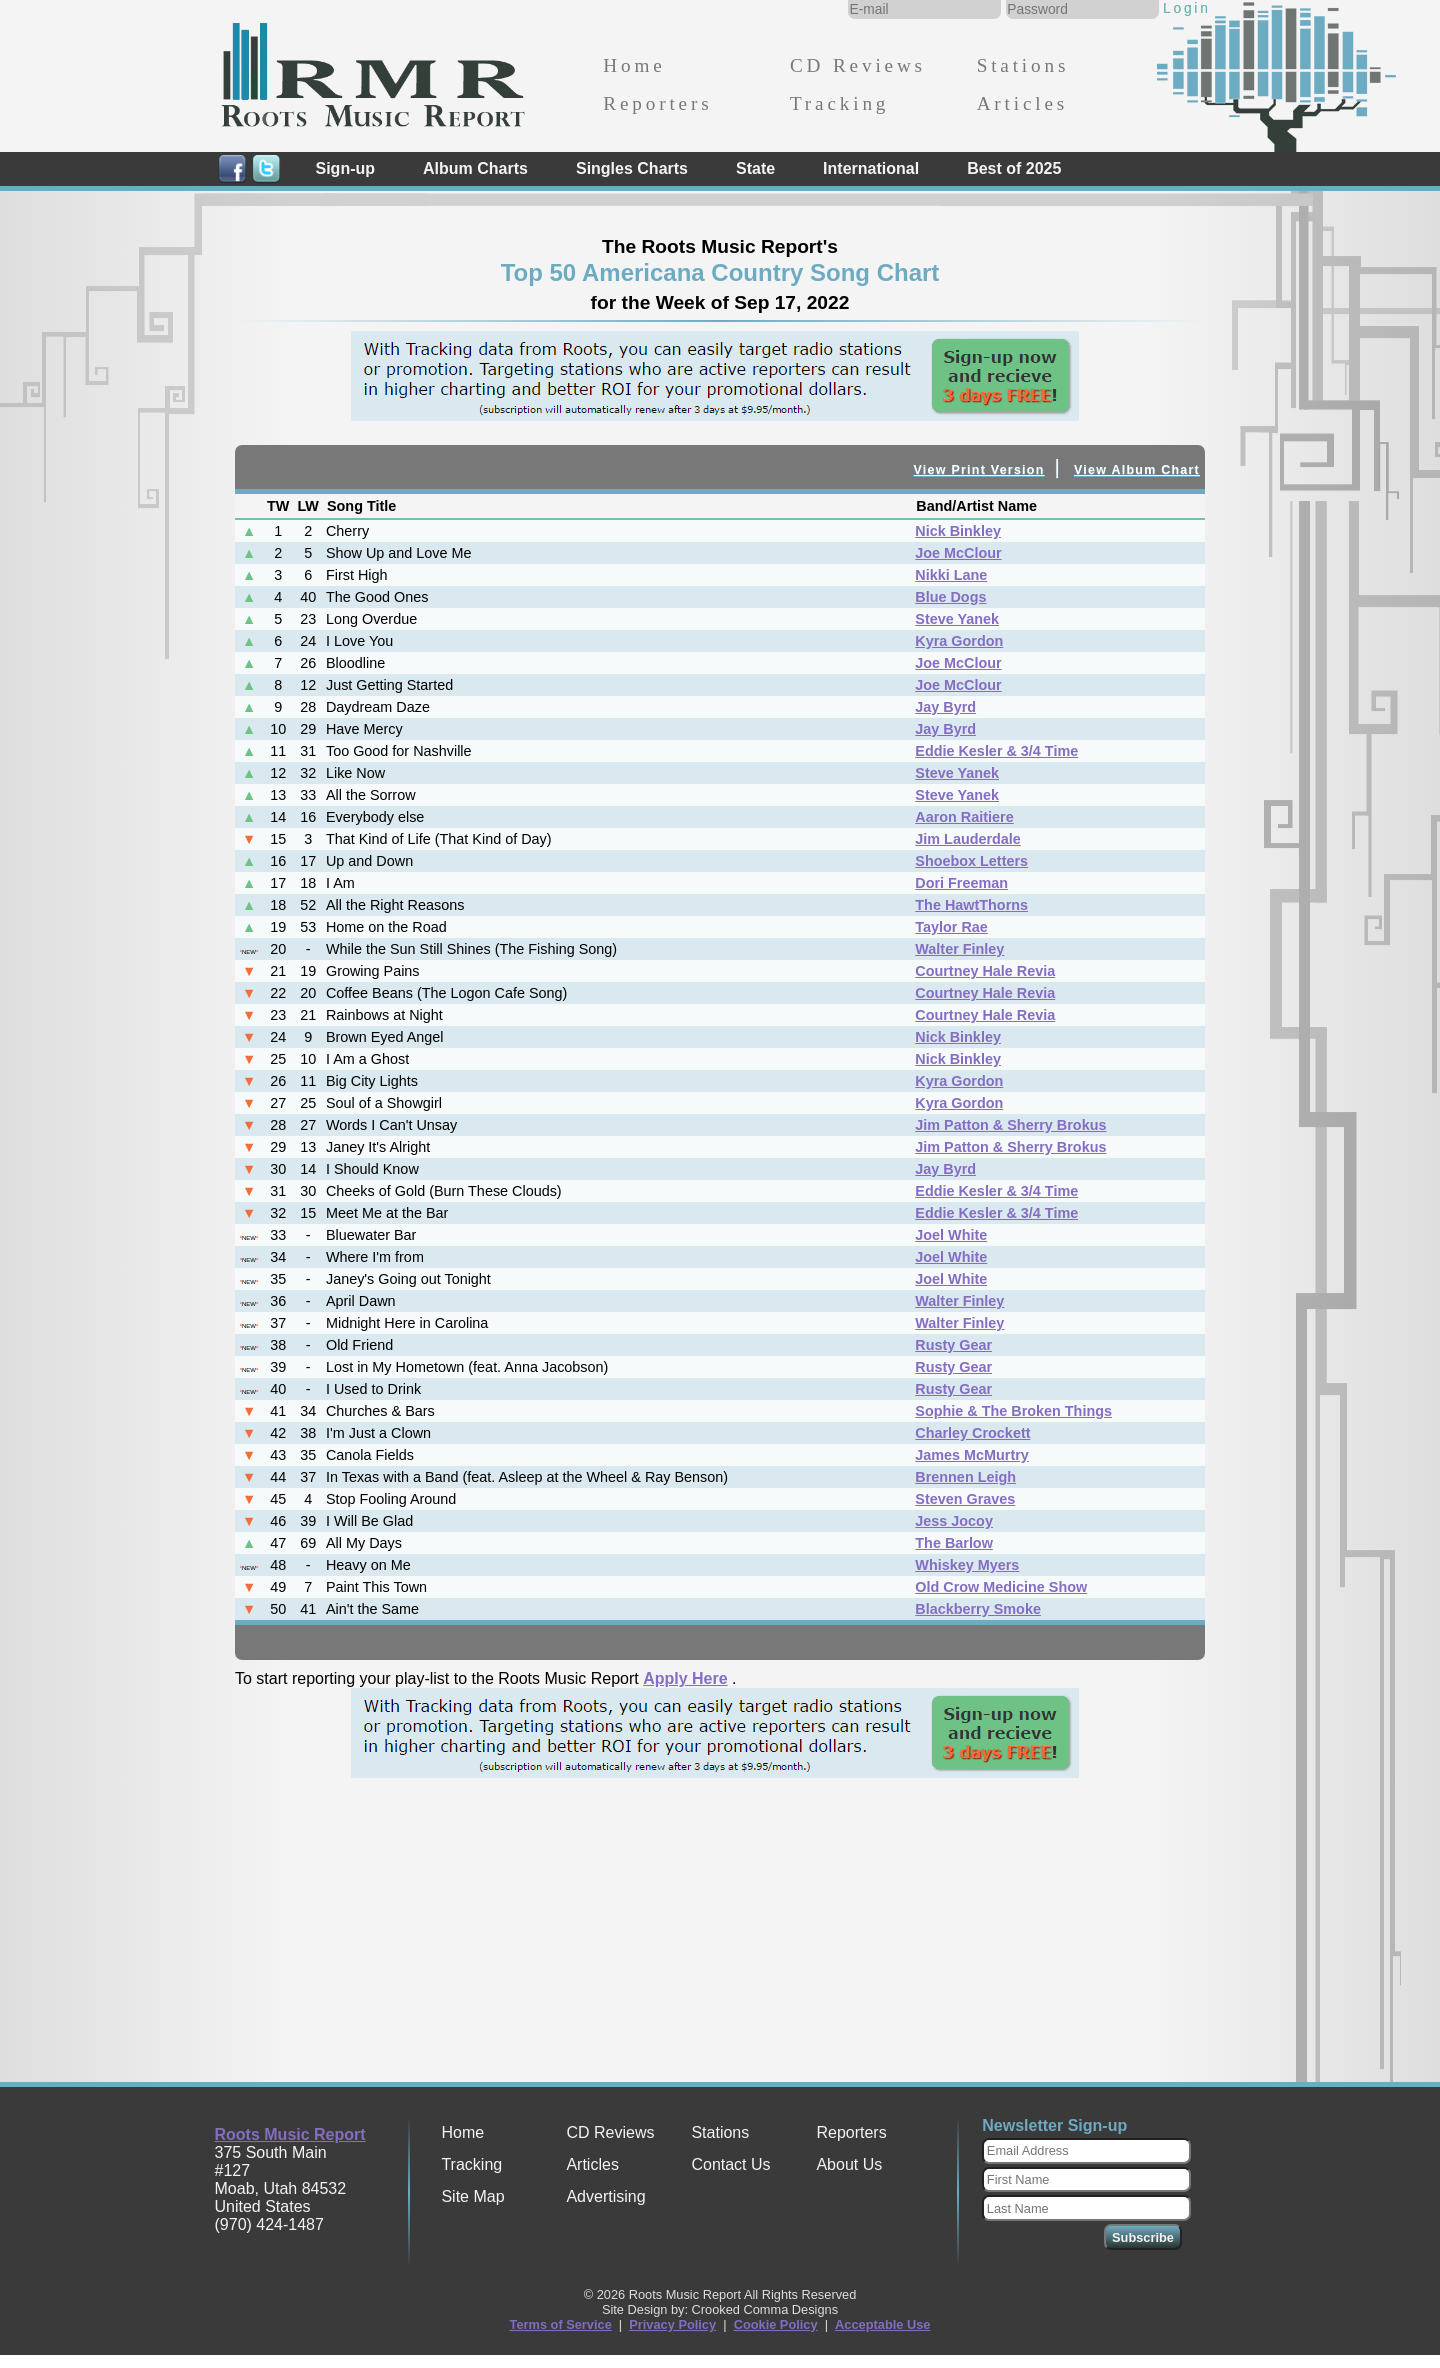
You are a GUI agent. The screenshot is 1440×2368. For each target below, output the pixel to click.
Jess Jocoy (954, 1521)
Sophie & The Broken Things (1013, 1411)
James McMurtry (972, 1455)
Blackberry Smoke (978, 1609)
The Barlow (954, 1543)
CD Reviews (858, 65)
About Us (849, 2164)
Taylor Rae (951, 927)
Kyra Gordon (959, 641)
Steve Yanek (957, 619)
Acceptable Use (882, 2324)
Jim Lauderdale (968, 839)
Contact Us (730, 2164)
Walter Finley (959, 949)
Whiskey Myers (967, 1565)
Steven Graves (965, 1499)
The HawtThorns (971, 905)
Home (634, 65)
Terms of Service (561, 2324)
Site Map (472, 2196)
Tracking (839, 103)
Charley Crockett (972, 1433)
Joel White (951, 1235)
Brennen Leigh (965, 1477)
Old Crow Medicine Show (1001, 1587)
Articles (1022, 103)
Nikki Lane (951, 575)
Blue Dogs (950, 597)
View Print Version (979, 470)
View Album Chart (1137, 470)
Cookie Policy (776, 2324)
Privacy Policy (672, 2324)
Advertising (605, 2196)
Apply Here (685, 1678)
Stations (1023, 65)
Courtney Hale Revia (985, 971)
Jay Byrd (945, 707)
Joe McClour (958, 553)
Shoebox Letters (971, 861)
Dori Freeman (961, 883)
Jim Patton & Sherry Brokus (1010, 1125)
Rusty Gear (953, 1345)
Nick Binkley (958, 531)
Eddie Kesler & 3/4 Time (996, 751)
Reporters (657, 103)
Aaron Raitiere (964, 817)
